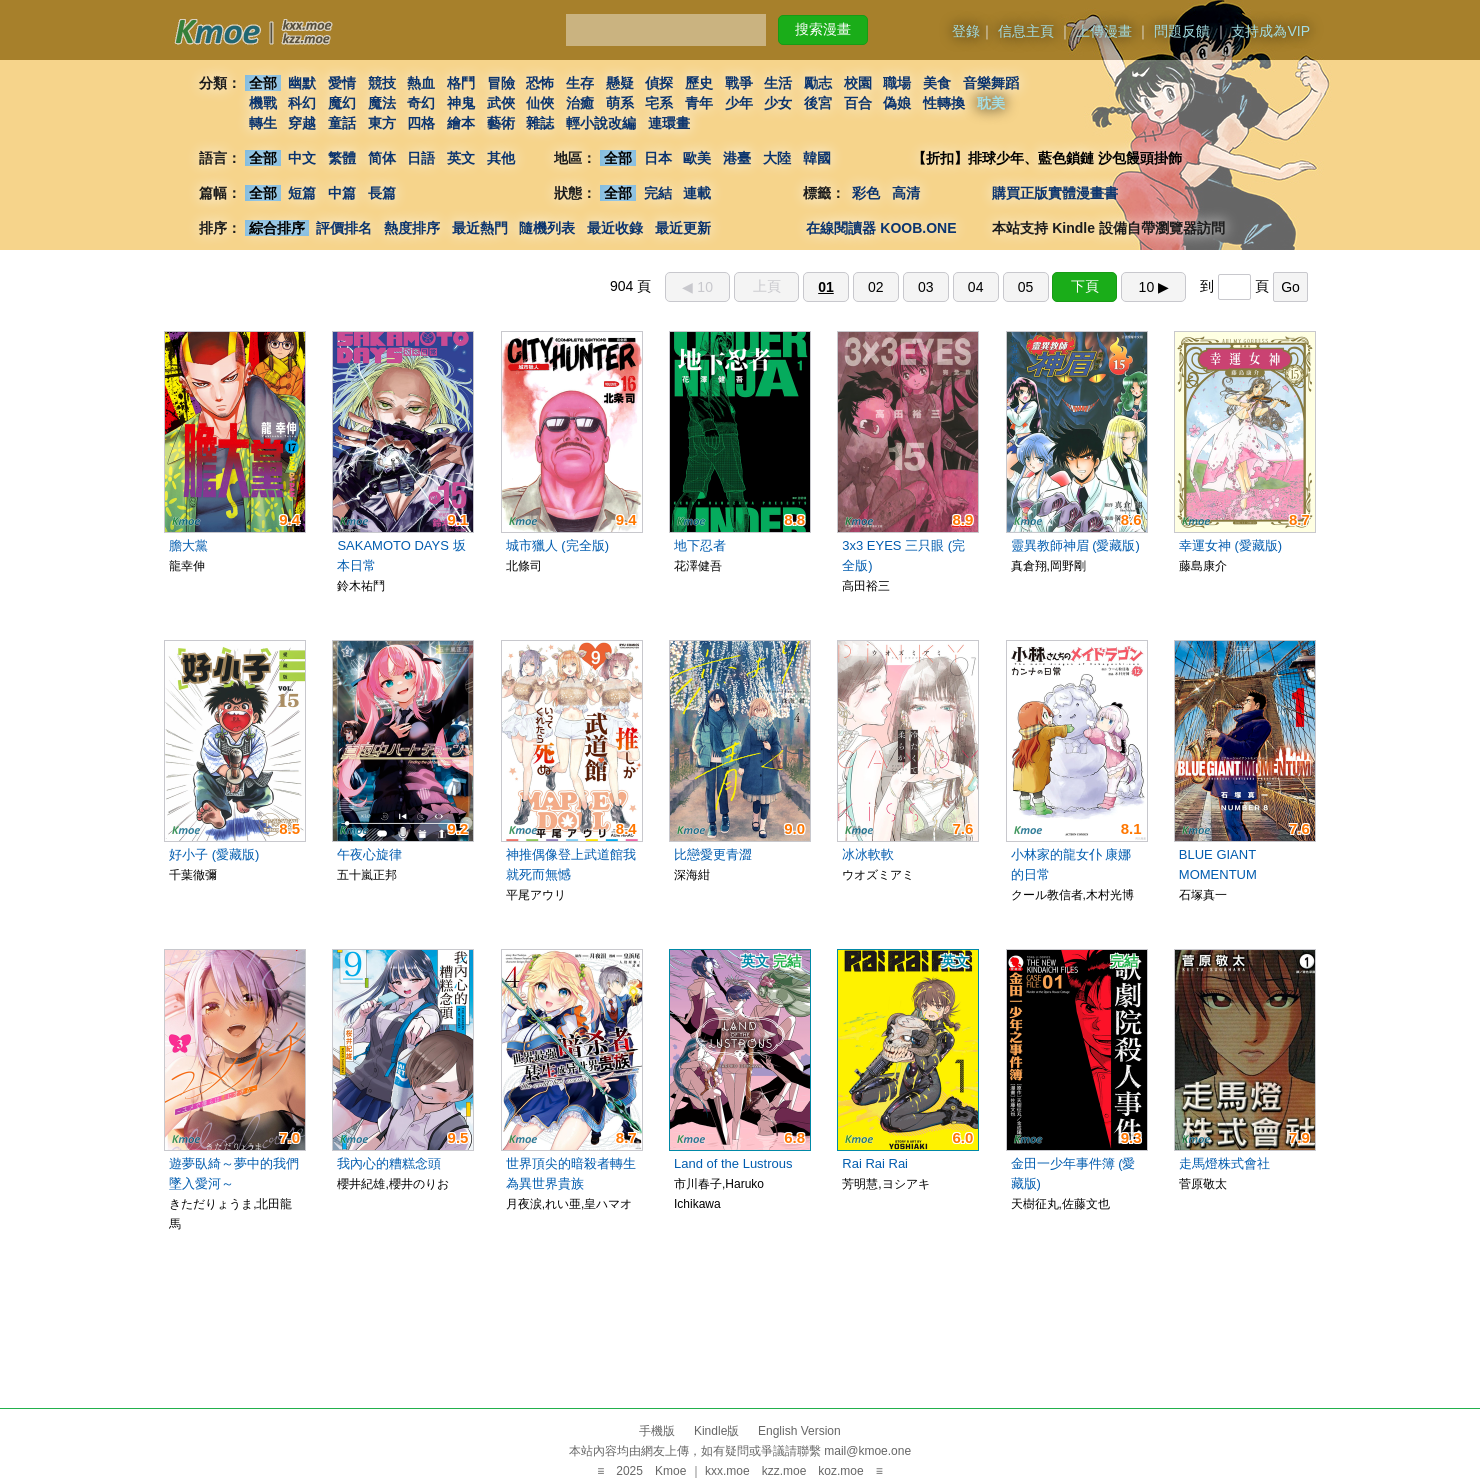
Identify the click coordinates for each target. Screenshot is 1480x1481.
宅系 (660, 103)
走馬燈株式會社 (1224, 1163)
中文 (302, 158)
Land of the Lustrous (733, 1163)
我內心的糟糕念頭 (389, 1163)
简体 (382, 158)
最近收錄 (615, 228)
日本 (658, 158)
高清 (906, 193)
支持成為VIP (1270, 31)
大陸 (777, 158)
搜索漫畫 (823, 29)
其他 (501, 158)
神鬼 (461, 103)
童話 (342, 123)
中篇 (342, 193)
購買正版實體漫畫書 (1055, 193)
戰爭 (739, 83)
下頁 (1085, 286)
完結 (658, 193)
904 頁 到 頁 (959, 286)
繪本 (461, 123)
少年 (739, 103)
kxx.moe (727, 1471)
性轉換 (944, 103)
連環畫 (669, 123)
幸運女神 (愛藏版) (1230, 545)
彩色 (866, 193)
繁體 (342, 158)
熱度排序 (412, 228)
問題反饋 (1182, 31)
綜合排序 (277, 228)
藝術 (501, 123)
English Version (799, 1431)
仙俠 (540, 103)
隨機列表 (547, 228)
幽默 (302, 83)
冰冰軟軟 (868, 854)
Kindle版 (716, 1431)
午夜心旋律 (369, 854)
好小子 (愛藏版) (214, 854)
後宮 (818, 103)
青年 (699, 103)
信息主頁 (1026, 31)
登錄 (966, 31)
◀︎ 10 (697, 287)
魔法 (382, 103)
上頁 (767, 286)
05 (1026, 287)
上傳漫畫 (1104, 31)
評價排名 (344, 228)
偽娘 (898, 103)
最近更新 (683, 228)
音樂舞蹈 (991, 83)
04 (976, 287)
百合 (858, 103)
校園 (858, 83)
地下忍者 (700, 545)
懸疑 (620, 83)
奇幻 (421, 103)
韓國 (817, 158)
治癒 (580, 103)
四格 (421, 123)
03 (926, 287)
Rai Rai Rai (875, 1163)
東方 (382, 123)
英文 (461, 158)
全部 (263, 83)
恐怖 (540, 83)
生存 (580, 83)
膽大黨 (188, 545)
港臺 (737, 158)
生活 (779, 83)
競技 (382, 83)
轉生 (263, 123)
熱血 (421, 83)
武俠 (501, 103)
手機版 (657, 1431)
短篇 (302, 193)
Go (1290, 287)
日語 (421, 158)
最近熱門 (480, 228)
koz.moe (840, 1471)
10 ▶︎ (1154, 287)
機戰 (263, 103)
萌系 (620, 103)
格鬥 (461, 83)
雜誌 (540, 123)
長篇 (382, 193)
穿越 (302, 123)
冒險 (501, 83)
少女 (779, 103)
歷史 (699, 83)
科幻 (302, 103)
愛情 (342, 83)
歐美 (698, 158)
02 (876, 287)
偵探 (660, 83)
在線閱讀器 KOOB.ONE (881, 228)
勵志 (818, 83)
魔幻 (342, 103)
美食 (937, 83)
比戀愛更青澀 (713, 854)
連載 (698, 193)
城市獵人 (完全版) (557, 545)
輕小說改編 (601, 123)
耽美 (991, 103)
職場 (898, 83)
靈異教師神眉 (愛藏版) (1075, 545)
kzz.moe (784, 1471)
